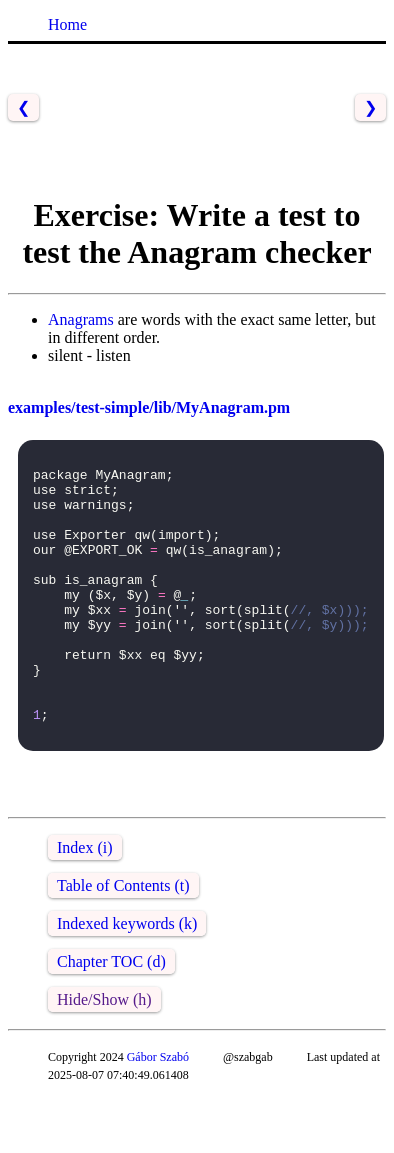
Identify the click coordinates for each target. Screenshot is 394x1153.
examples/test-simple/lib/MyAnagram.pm (149, 407)
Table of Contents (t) (123, 939)
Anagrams (81, 319)
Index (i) (85, 901)
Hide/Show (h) (104, 1053)
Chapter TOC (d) (111, 1015)
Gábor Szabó (158, 1111)
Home (67, 24)
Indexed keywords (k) (127, 977)
